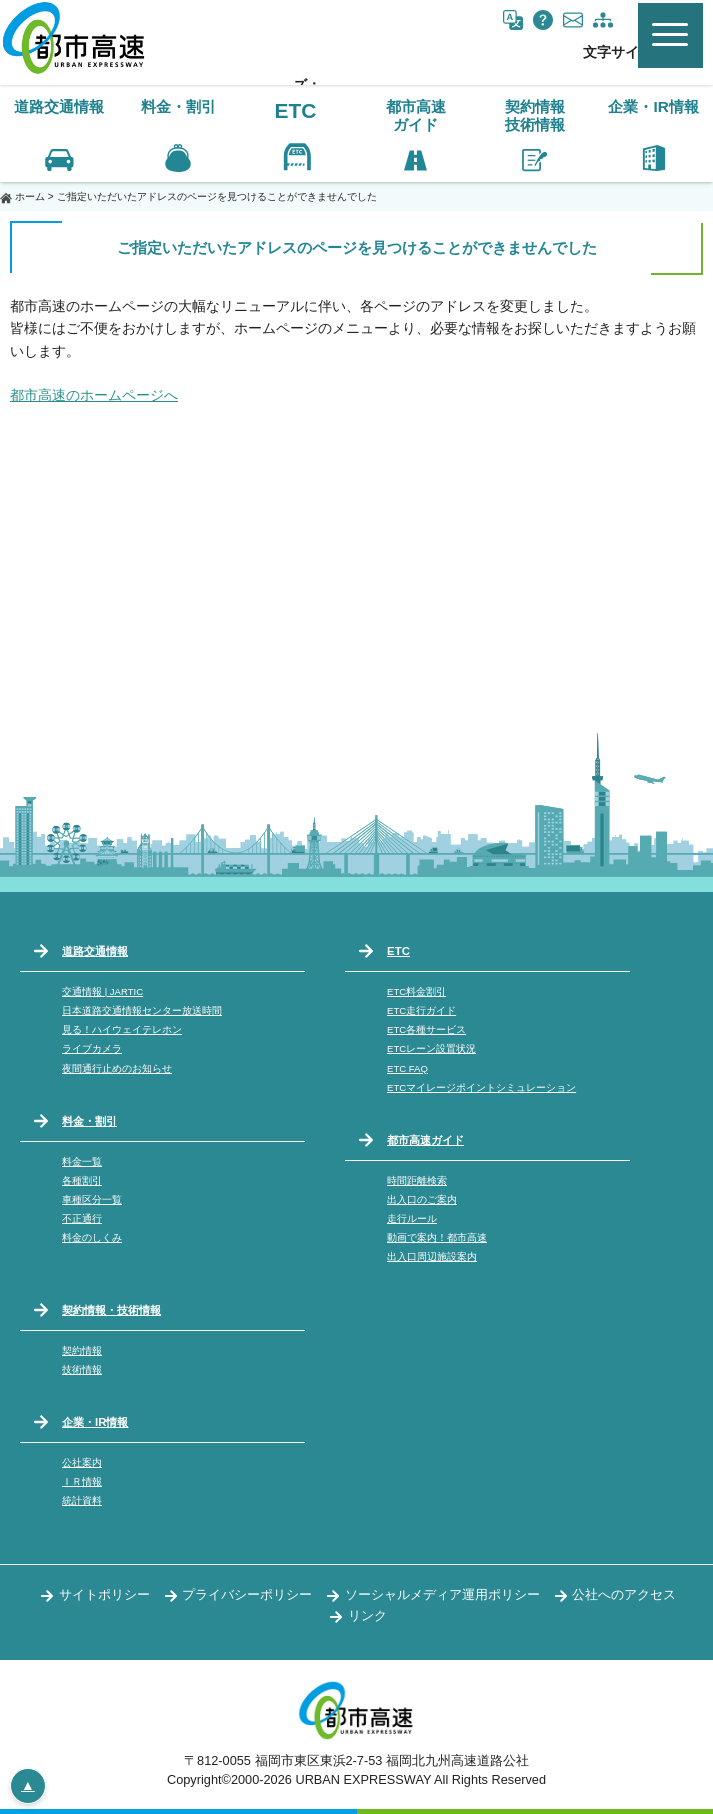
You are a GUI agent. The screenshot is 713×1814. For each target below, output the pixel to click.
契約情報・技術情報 (111, 1310)
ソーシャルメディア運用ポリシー (442, 1594)
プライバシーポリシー (247, 1594)
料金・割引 (89, 1121)
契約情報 (82, 1350)
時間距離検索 (417, 1180)
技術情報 (82, 1369)
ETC (296, 110)
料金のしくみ (92, 1237)
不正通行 (82, 1218)
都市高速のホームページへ (94, 395)
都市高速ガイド (425, 1140)
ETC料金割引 (416, 991)
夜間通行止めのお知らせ (117, 1068)
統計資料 (82, 1500)
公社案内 (82, 1462)
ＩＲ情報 (82, 1481)
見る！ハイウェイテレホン (122, 1029)
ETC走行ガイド (421, 1010)
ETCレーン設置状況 (431, 1048)
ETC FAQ (407, 1068)
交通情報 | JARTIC (102, 991)
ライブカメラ (92, 1048)
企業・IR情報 (95, 1422)
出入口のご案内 (422, 1199)
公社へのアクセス (624, 1594)
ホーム (30, 196)
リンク (367, 1615)
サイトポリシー (104, 1594)
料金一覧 (82, 1161)
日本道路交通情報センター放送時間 (142, 1010)
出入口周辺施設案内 (432, 1256)
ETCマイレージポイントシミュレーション (481, 1087)
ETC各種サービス (426, 1029)
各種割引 (82, 1180)
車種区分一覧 (92, 1199)
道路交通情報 (95, 951)
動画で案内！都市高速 (437, 1237)
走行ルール (412, 1218)
